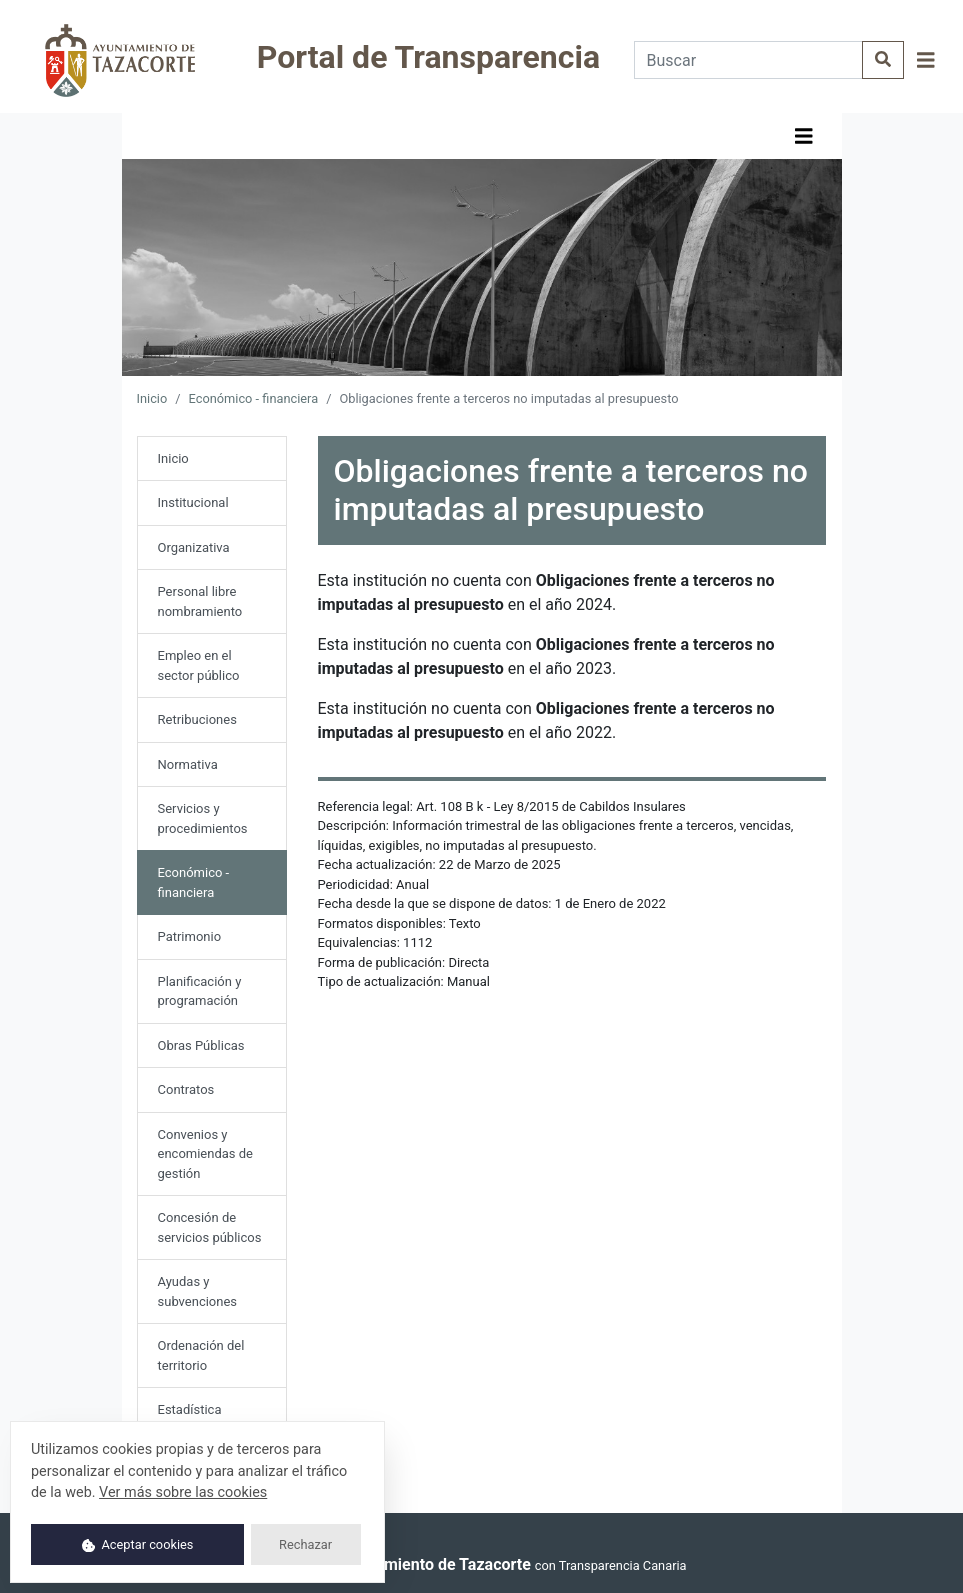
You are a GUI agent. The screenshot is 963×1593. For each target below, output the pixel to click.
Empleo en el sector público (199, 665)
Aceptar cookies (138, 1544)
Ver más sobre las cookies (183, 1492)
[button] (926, 61)
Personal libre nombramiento (200, 601)
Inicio (152, 398)
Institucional (193, 502)
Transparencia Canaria (623, 1565)
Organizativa (194, 547)
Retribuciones (197, 719)
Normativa (188, 764)
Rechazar (305, 1544)
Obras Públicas (201, 1045)
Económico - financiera (254, 398)
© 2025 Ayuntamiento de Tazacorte (403, 1564)
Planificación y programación (200, 991)
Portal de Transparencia (428, 57)
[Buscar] (748, 60)
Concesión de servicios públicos (210, 1227)
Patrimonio (190, 936)
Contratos (186, 1089)
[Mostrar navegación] (926, 60)
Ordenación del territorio (201, 1355)
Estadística (190, 1409)
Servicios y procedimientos (203, 818)
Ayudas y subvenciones (198, 1291)
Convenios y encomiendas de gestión (206, 1154)
